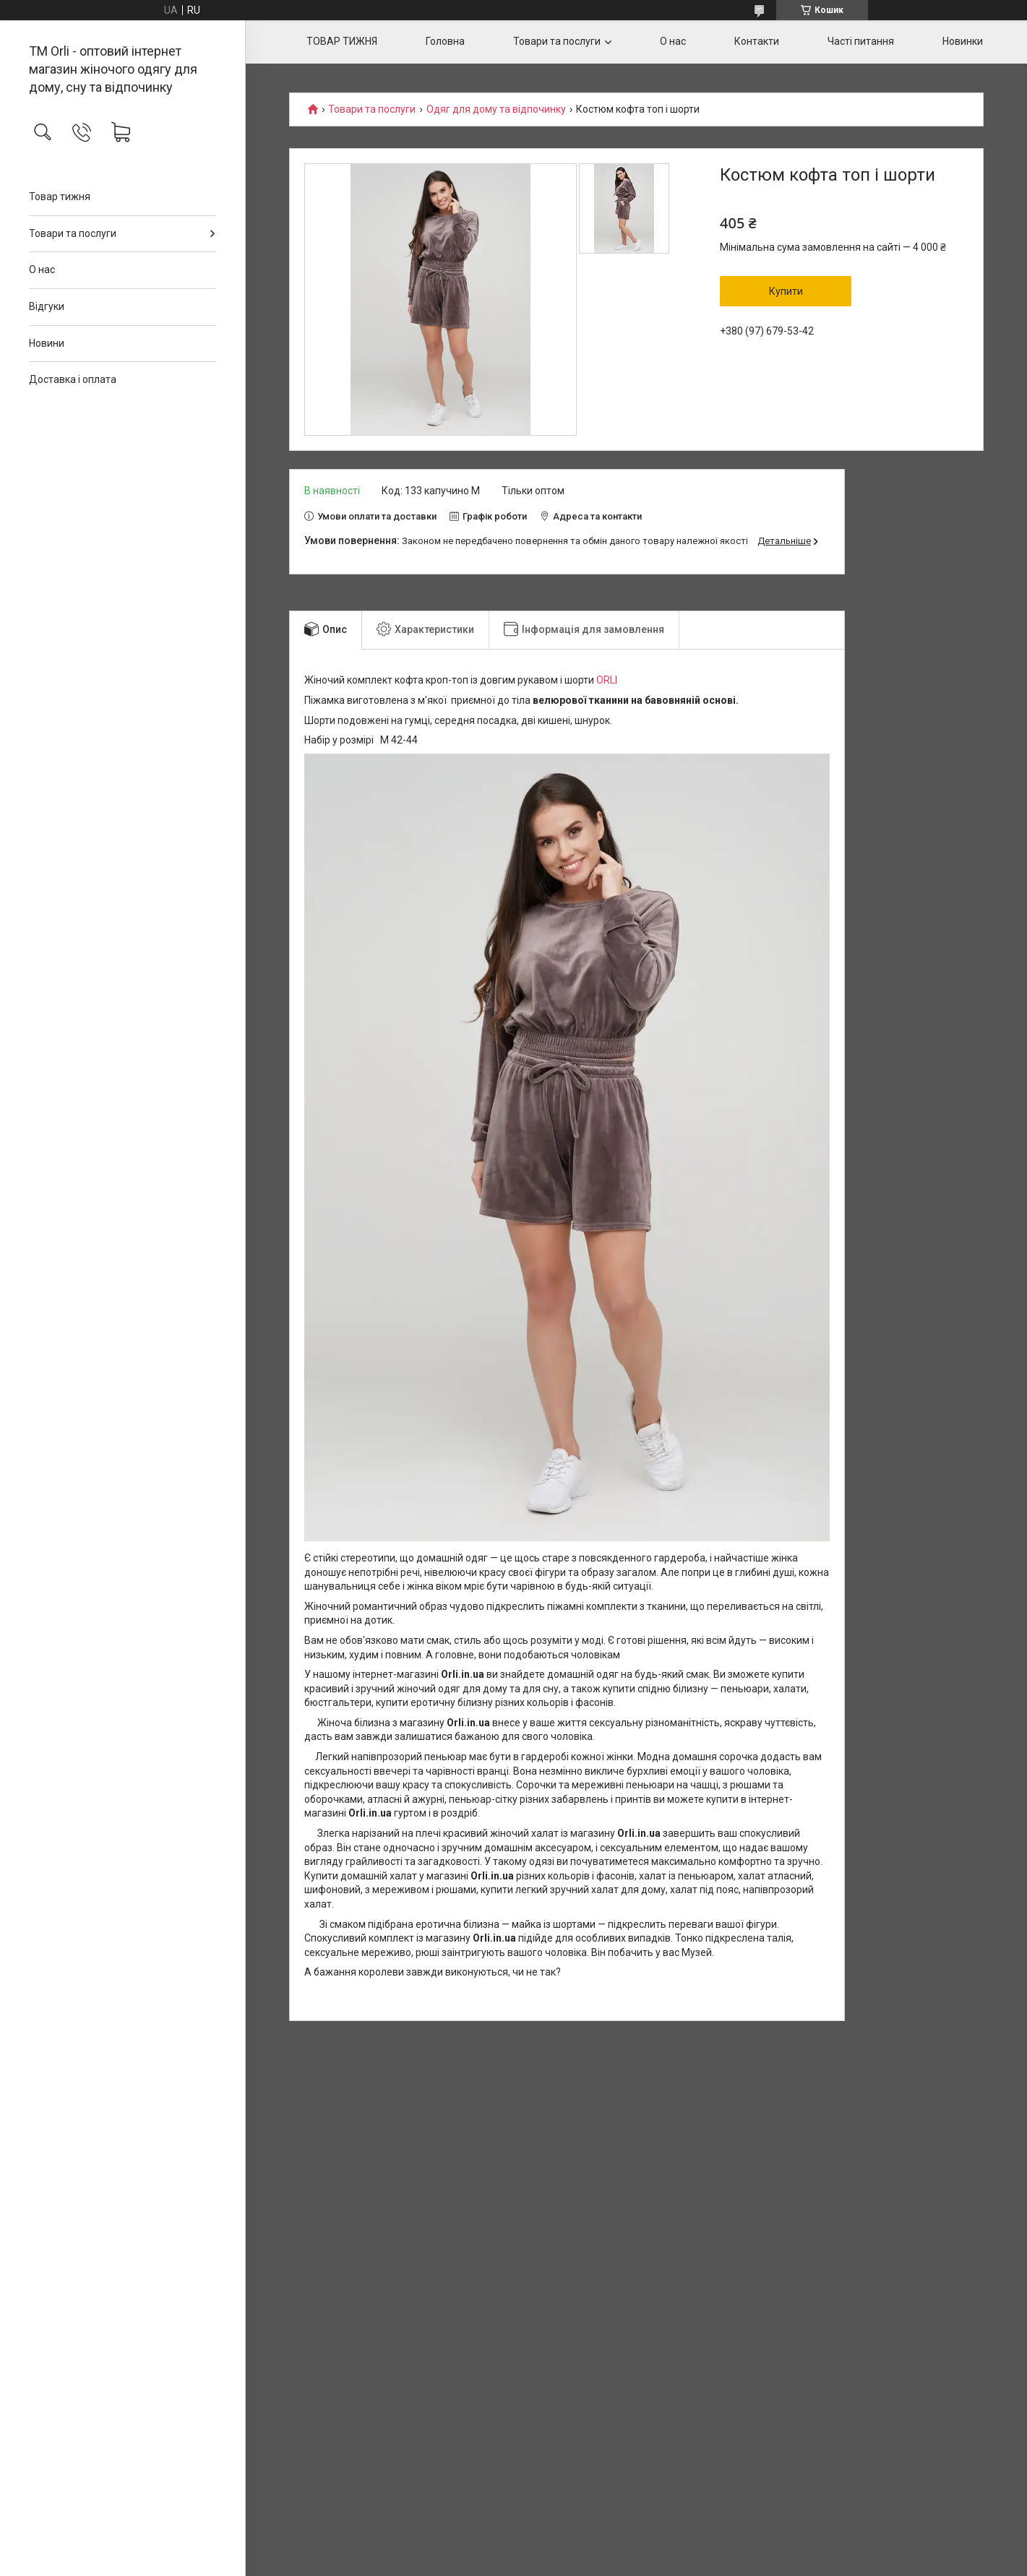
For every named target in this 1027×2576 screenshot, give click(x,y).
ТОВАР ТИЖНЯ (341, 41)
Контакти (756, 41)
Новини (46, 343)
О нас (42, 269)
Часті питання (861, 41)
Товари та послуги (72, 233)
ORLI (606, 680)
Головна (445, 41)
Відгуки (46, 306)
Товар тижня (59, 196)
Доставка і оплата (72, 379)
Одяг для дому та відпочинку (496, 109)
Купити (786, 291)
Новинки (962, 41)
